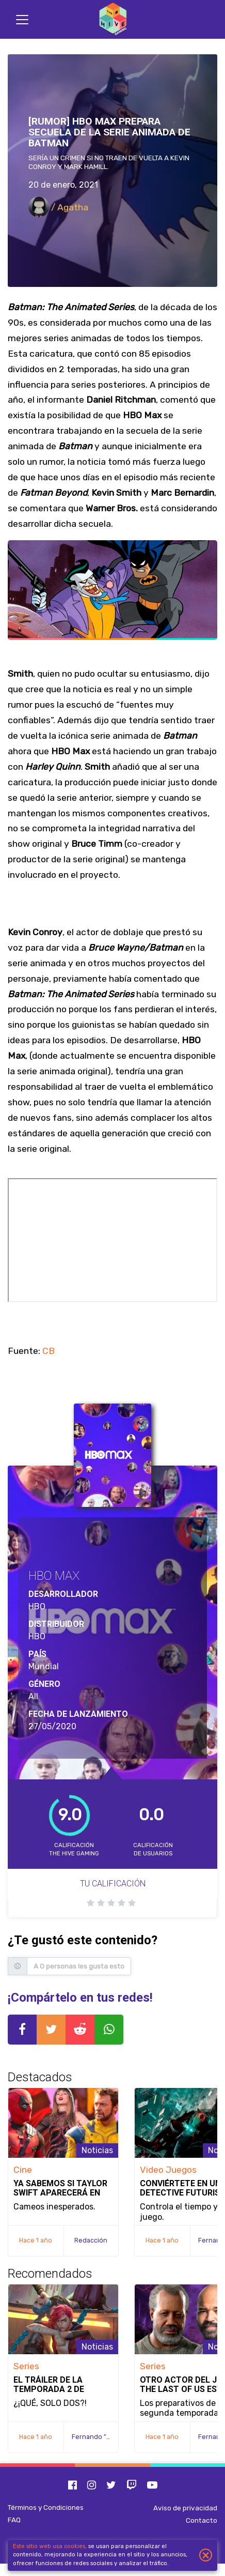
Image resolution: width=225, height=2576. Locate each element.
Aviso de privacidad (185, 2508)
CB (48, 1351)
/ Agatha (58, 207)
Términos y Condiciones (46, 2507)
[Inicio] (112, 19)
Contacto (201, 2520)
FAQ (14, 2520)
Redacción (90, 2240)
